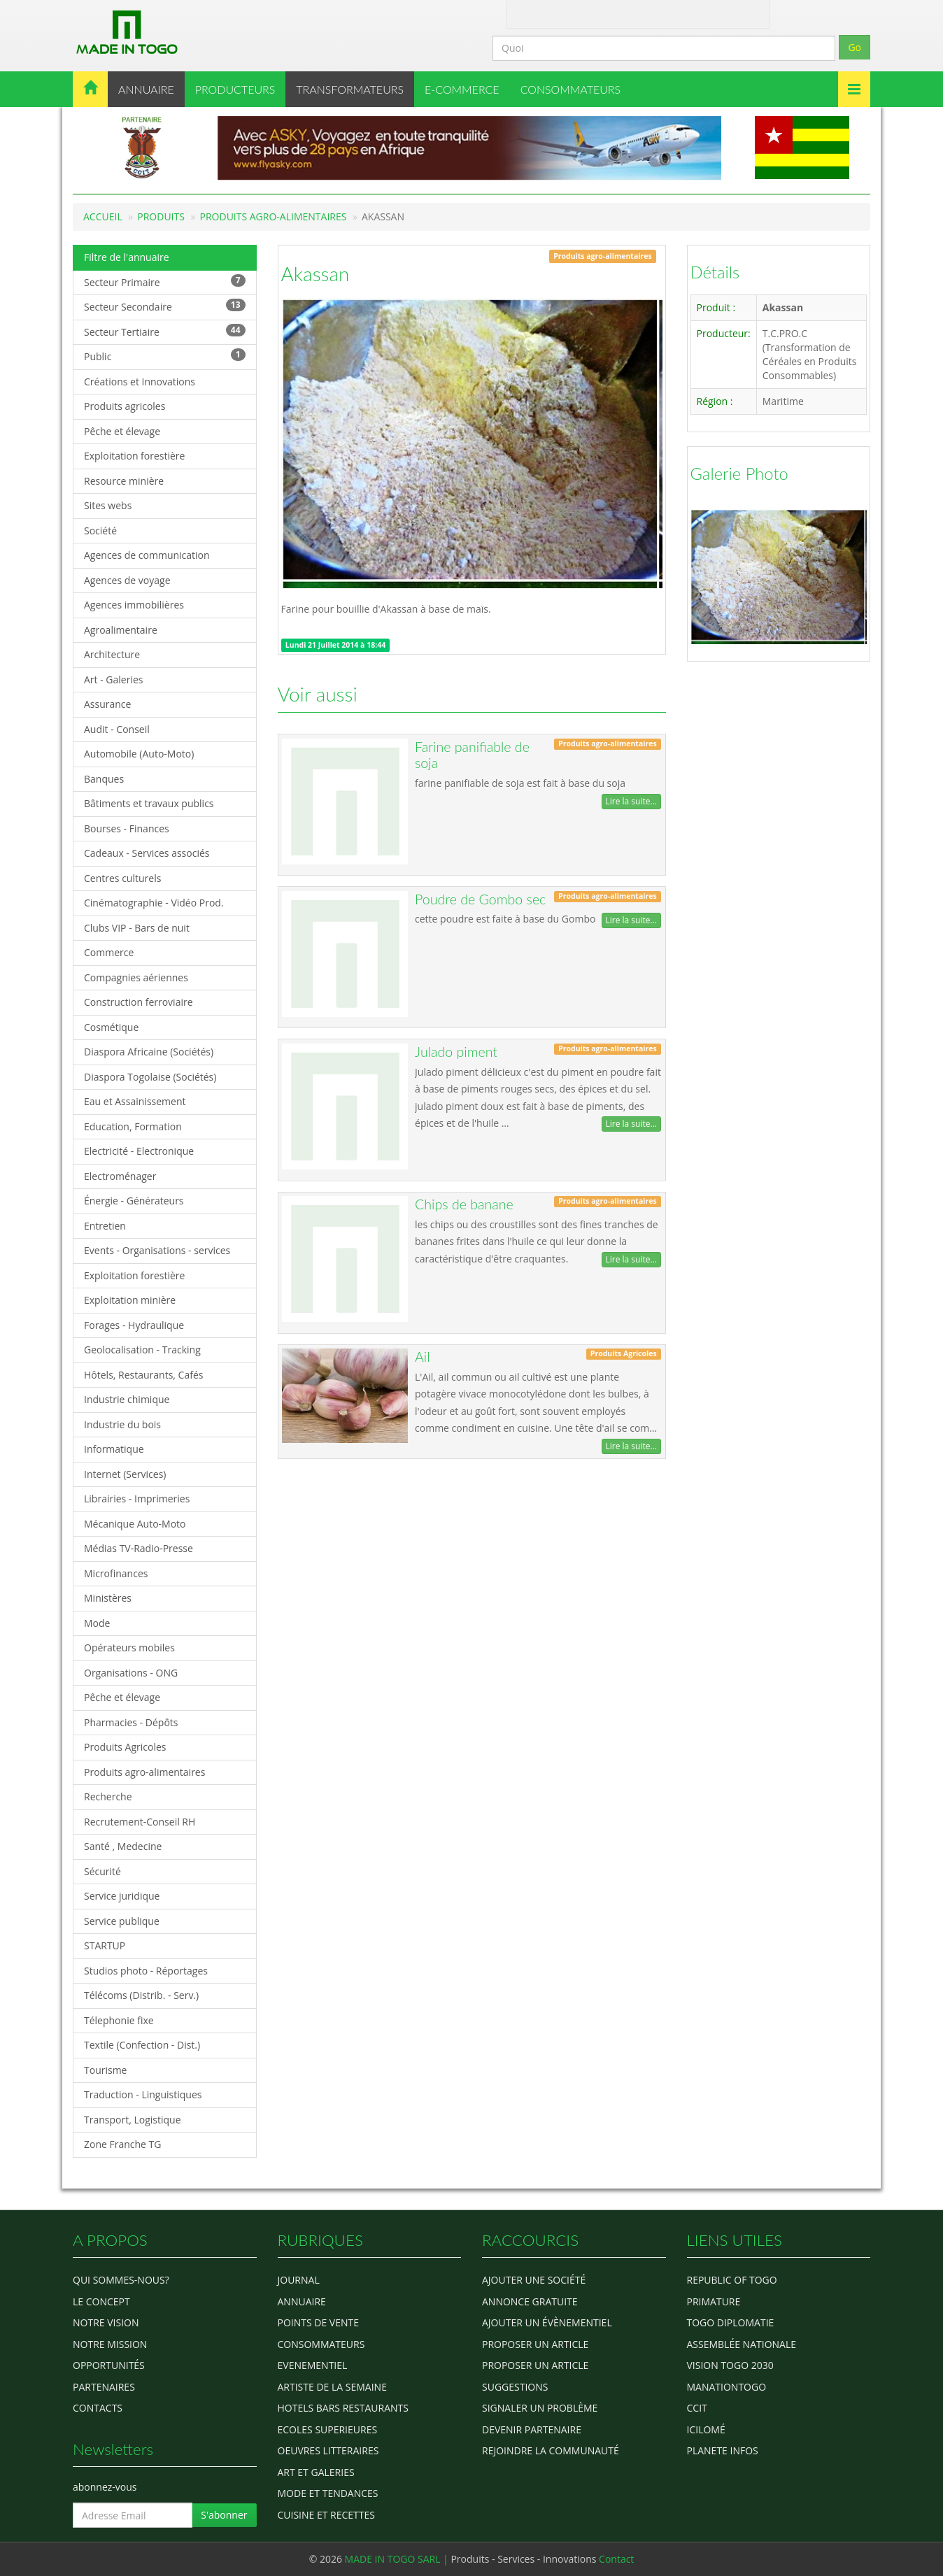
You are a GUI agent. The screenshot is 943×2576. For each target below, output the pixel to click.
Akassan (315, 273)
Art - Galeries (113, 679)
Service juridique (121, 1895)
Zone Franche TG (123, 2144)
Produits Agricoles (125, 1746)
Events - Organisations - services (157, 1250)
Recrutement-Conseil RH (139, 1821)
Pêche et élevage (122, 431)
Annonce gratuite (530, 2301)
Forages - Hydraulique (134, 1325)
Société (100, 530)
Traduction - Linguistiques (142, 2094)
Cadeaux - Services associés (146, 853)
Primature (714, 2301)
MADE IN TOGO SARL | (398, 2559)
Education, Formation (133, 1126)
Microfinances (116, 1573)
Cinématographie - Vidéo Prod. (154, 902)
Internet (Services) (125, 1474)
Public (165, 355)
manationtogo (727, 2386)
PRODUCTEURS (235, 89)
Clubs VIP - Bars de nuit (137, 927)
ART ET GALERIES (316, 2472)
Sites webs (108, 505)
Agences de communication (147, 555)
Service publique (121, 1921)
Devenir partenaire (531, 2429)
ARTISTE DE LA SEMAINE (332, 2386)
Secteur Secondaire (165, 306)
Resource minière (124, 481)
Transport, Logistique (132, 2119)
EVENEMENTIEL (313, 2365)
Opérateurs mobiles (129, 1647)
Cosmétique (111, 1027)
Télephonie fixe (119, 2020)
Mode (97, 1623)
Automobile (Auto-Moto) (139, 753)
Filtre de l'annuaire (126, 257)
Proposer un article (535, 2344)
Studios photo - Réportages (146, 1970)
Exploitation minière (130, 1300)
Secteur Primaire (165, 281)
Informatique (114, 1449)
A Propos (530, 13)
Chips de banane (464, 1204)
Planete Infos (722, 2450)
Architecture (112, 654)
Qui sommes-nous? (121, 2279)
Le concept (101, 2301)
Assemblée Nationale (742, 2344)
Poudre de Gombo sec (480, 899)
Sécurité (102, 1871)
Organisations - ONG (131, 1672)
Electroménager (120, 1176)
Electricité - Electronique (139, 1151)
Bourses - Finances (126, 828)
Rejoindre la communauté (550, 2450)
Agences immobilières (134, 604)
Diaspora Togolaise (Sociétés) (150, 1076)
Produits (161, 216)
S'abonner (224, 2514)
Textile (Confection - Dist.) (142, 2044)
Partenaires (104, 2386)
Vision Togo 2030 (730, 2365)
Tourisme (105, 2070)
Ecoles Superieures (328, 2429)
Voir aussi (317, 694)
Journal (299, 2279)
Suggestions (515, 2386)
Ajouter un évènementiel (547, 2322)
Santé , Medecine (123, 1846)
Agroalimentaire (120, 629)
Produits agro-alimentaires (273, 216)
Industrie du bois (122, 1424)
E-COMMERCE (462, 89)
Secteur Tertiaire (165, 331)
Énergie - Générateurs (134, 1200)
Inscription (716, 13)
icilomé (706, 2429)
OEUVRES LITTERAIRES (328, 2450)
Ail (422, 1357)
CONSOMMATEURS (570, 89)
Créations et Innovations (139, 381)
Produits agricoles (124, 406)
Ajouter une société (534, 2279)
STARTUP (104, 1945)
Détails (715, 272)
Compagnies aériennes (136, 977)
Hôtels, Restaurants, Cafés (143, 1374)
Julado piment (456, 1052)
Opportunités (109, 2365)
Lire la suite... (631, 801)
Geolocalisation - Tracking (142, 1349)
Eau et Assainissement (135, 1101)
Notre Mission (110, 2344)
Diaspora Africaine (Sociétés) (148, 1051)
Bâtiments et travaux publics (149, 803)
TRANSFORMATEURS (350, 89)
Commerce (109, 952)
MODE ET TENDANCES (328, 2493)
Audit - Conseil (117, 729)
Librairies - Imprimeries (137, 1498)
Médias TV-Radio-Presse (138, 1548)
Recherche (108, 1796)
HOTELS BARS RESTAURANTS (343, 2407)
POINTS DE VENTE (319, 2322)
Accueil (102, 216)
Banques (104, 778)
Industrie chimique (126, 1399)
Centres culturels (122, 878)
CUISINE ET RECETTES (327, 2514)
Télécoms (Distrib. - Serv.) (141, 1995)
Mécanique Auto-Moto (135, 1523)
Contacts (97, 2407)
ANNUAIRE (146, 89)
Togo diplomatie (730, 2322)
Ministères (108, 1597)
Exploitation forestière (134, 455)
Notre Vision (106, 2322)
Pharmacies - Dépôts (131, 1722)
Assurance (107, 704)
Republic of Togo (732, 2279)
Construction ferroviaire (138, 1002)
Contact (574, 13)
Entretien (105, 1225)
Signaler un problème (539, 2407)
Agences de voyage (127, 580)
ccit (697, 2407)
